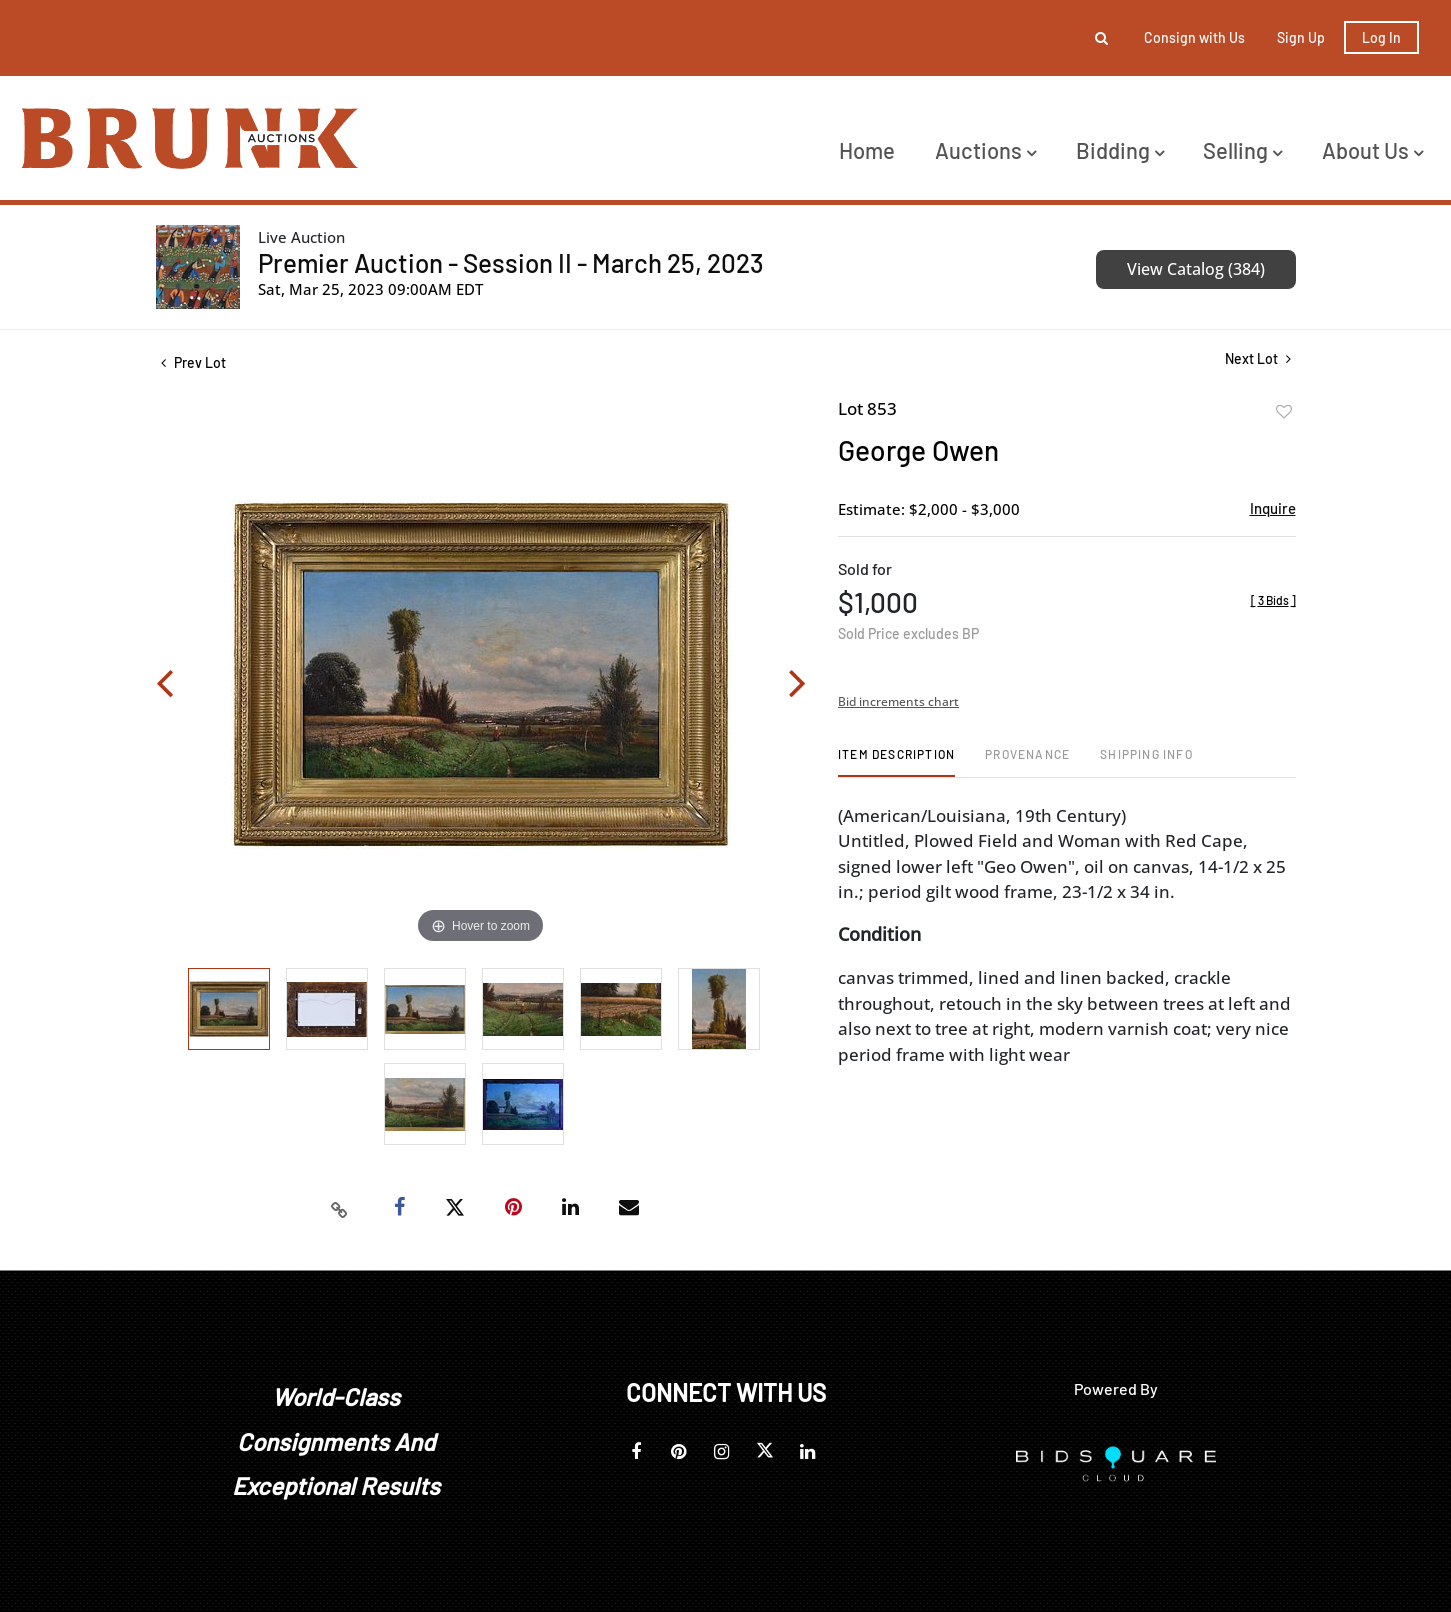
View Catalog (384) (1196, 269)
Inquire (1273, 508)
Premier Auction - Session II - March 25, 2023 (511, 262)
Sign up (1301, 37)
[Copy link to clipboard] (339, 1208)
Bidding (1120, 150)
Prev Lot (193, 362)
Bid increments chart (898, 701)
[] (1273, 600)
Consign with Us (1194, 37)
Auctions (985, 150)
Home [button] (867, 150)
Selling (1242, 150)
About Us (1372, 150)
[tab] (896, 761)
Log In (1381, 37)
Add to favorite (1284, 412)
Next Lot (1258, 358)
